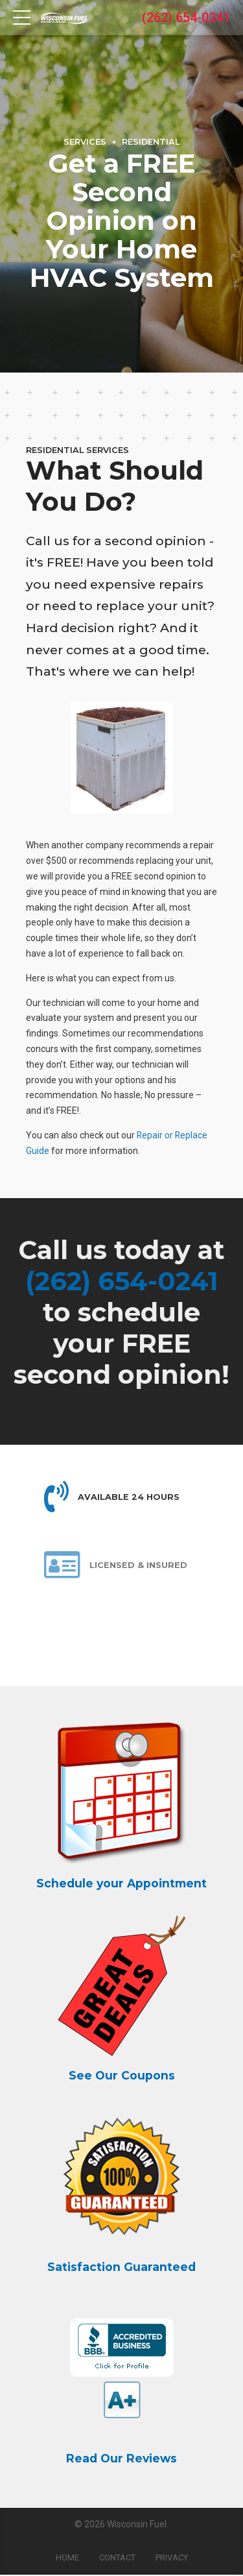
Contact (117, 2559)
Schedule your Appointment (121, 1884)
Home (67, 2559)
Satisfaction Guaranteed (121, 2267)
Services (85, 142)
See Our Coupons (122, 2076)
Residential (150, 142)
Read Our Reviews (121, 2459)
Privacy (172, 2559)
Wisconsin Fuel (137, 2525)
